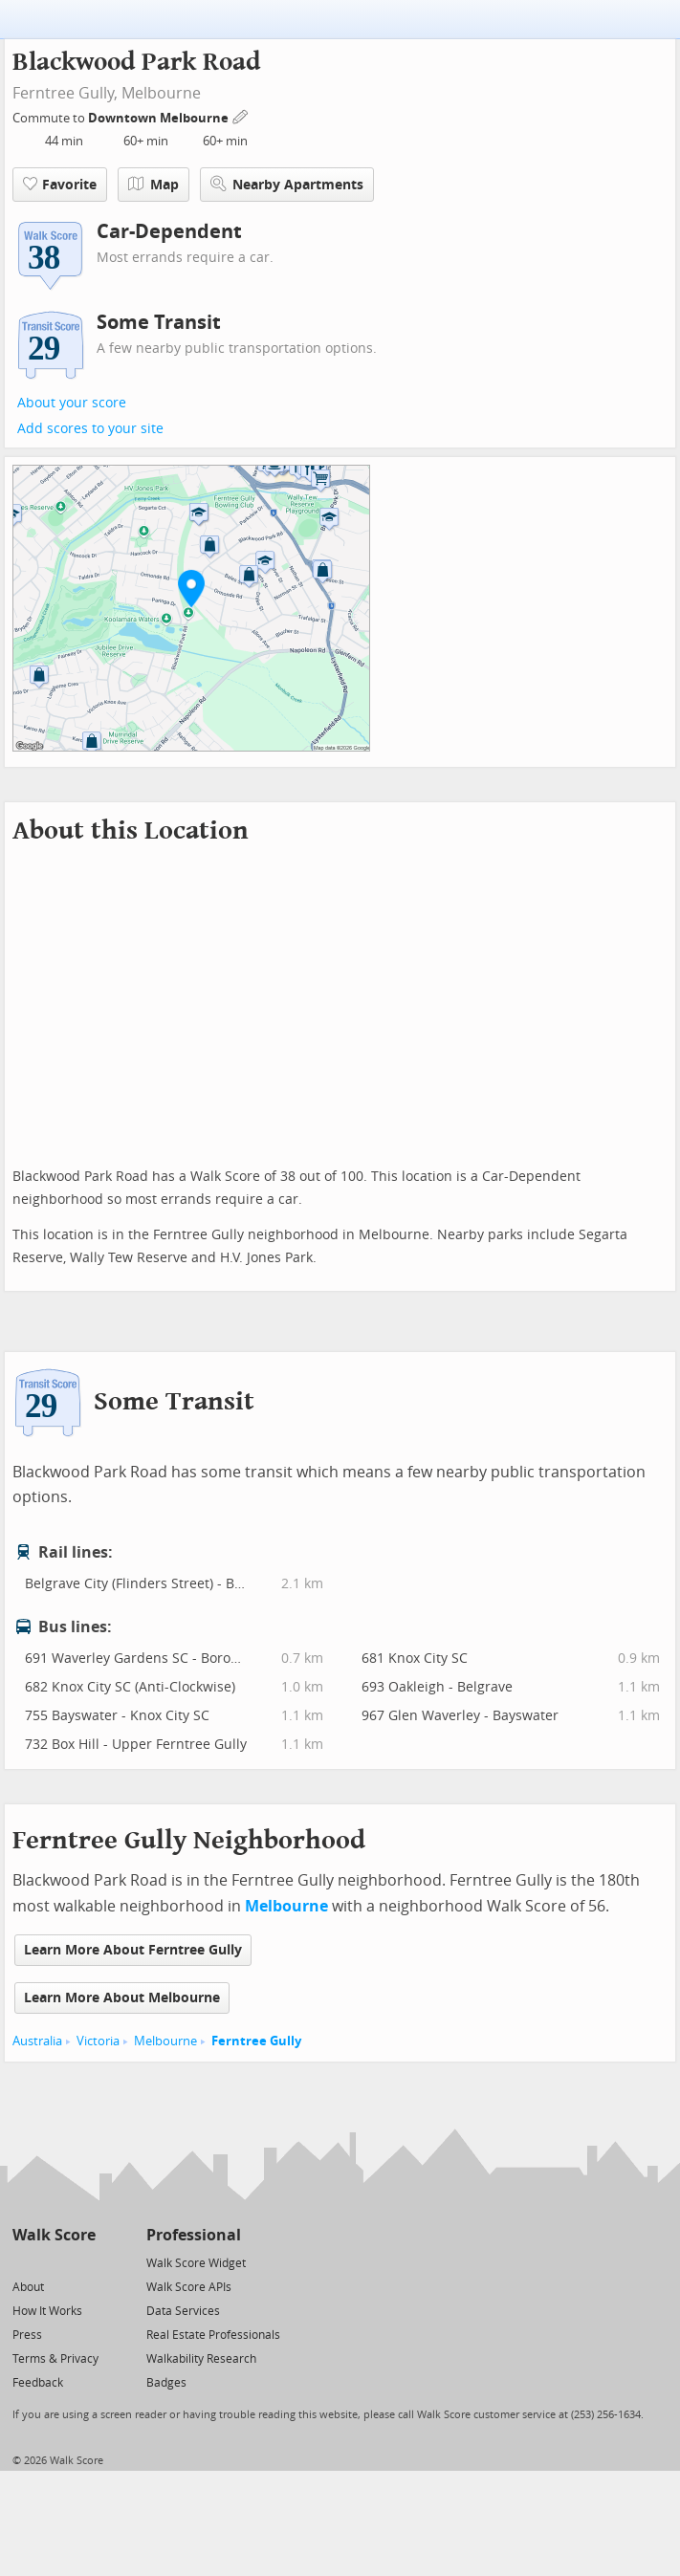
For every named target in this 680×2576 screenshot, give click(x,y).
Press (27, 2335)
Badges (166, 2383)
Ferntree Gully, (65, 93)
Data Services (183, 2311)
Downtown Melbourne (159, 118)
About (28, 2287)
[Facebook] (53, 2262)
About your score (71, 403)
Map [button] (153, 184)
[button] (191, 588)
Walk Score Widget (196, 2263)
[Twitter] (23, 2262)
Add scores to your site (90, 429)
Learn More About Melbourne (122, 1998)
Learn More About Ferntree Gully (133, 1950)
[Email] (83, 2262)
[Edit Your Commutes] (241, 115)
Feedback (37, 2383)
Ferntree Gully (256, 2041)
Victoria (98, 2041)
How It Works (47, 2311)
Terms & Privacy (55, 2359)
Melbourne (161, 93)
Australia (37, 2041)
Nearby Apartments (286, 184)
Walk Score (54, 2235)
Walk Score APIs (188, 2287)
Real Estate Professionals (213, 2335)
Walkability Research (201, 2359)
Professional (193, 2235)
